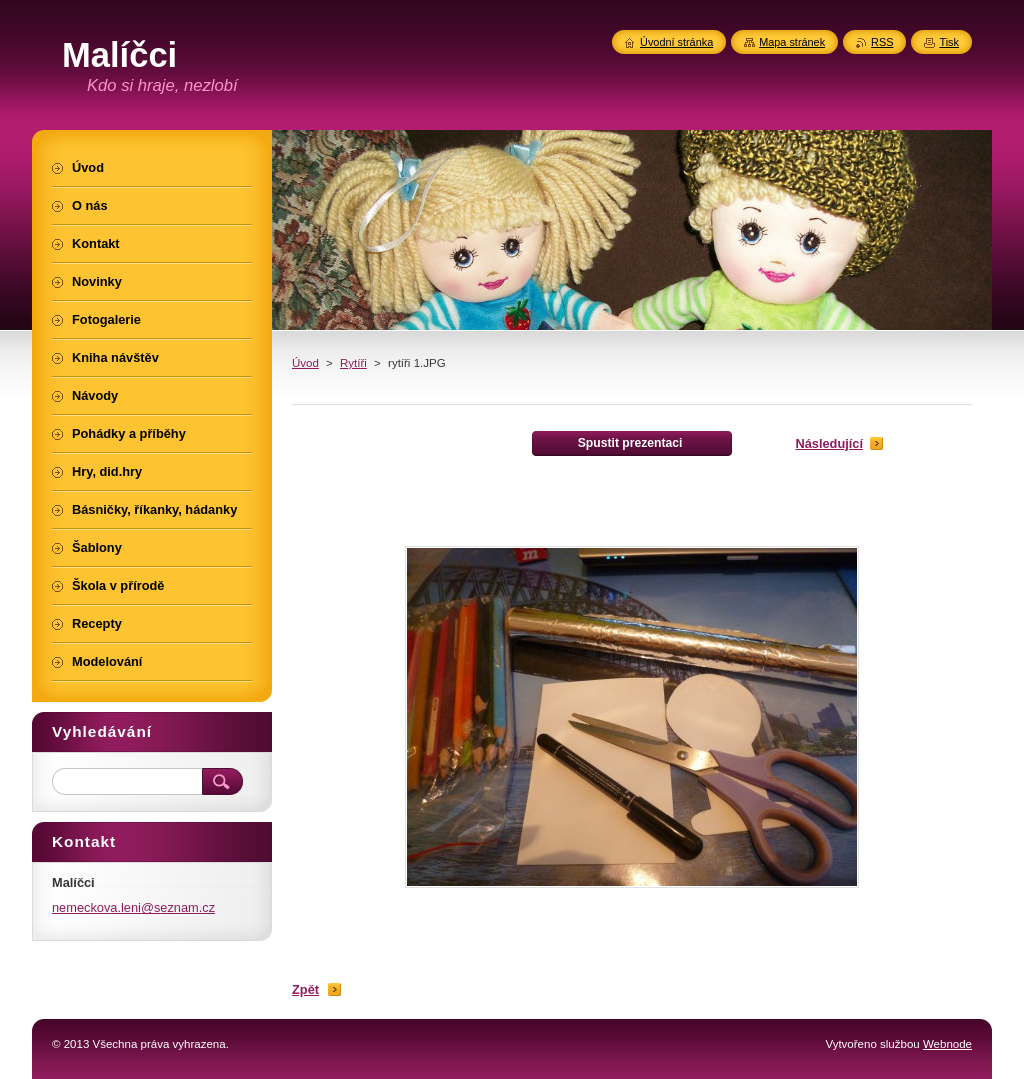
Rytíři (353, 363)
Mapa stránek (792, 42)
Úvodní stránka (676, 42)
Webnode (947, 1044)
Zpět (305, 989)
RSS (882, 42)
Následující (829, 443)
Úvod (305, 363)
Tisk (949, 42)
